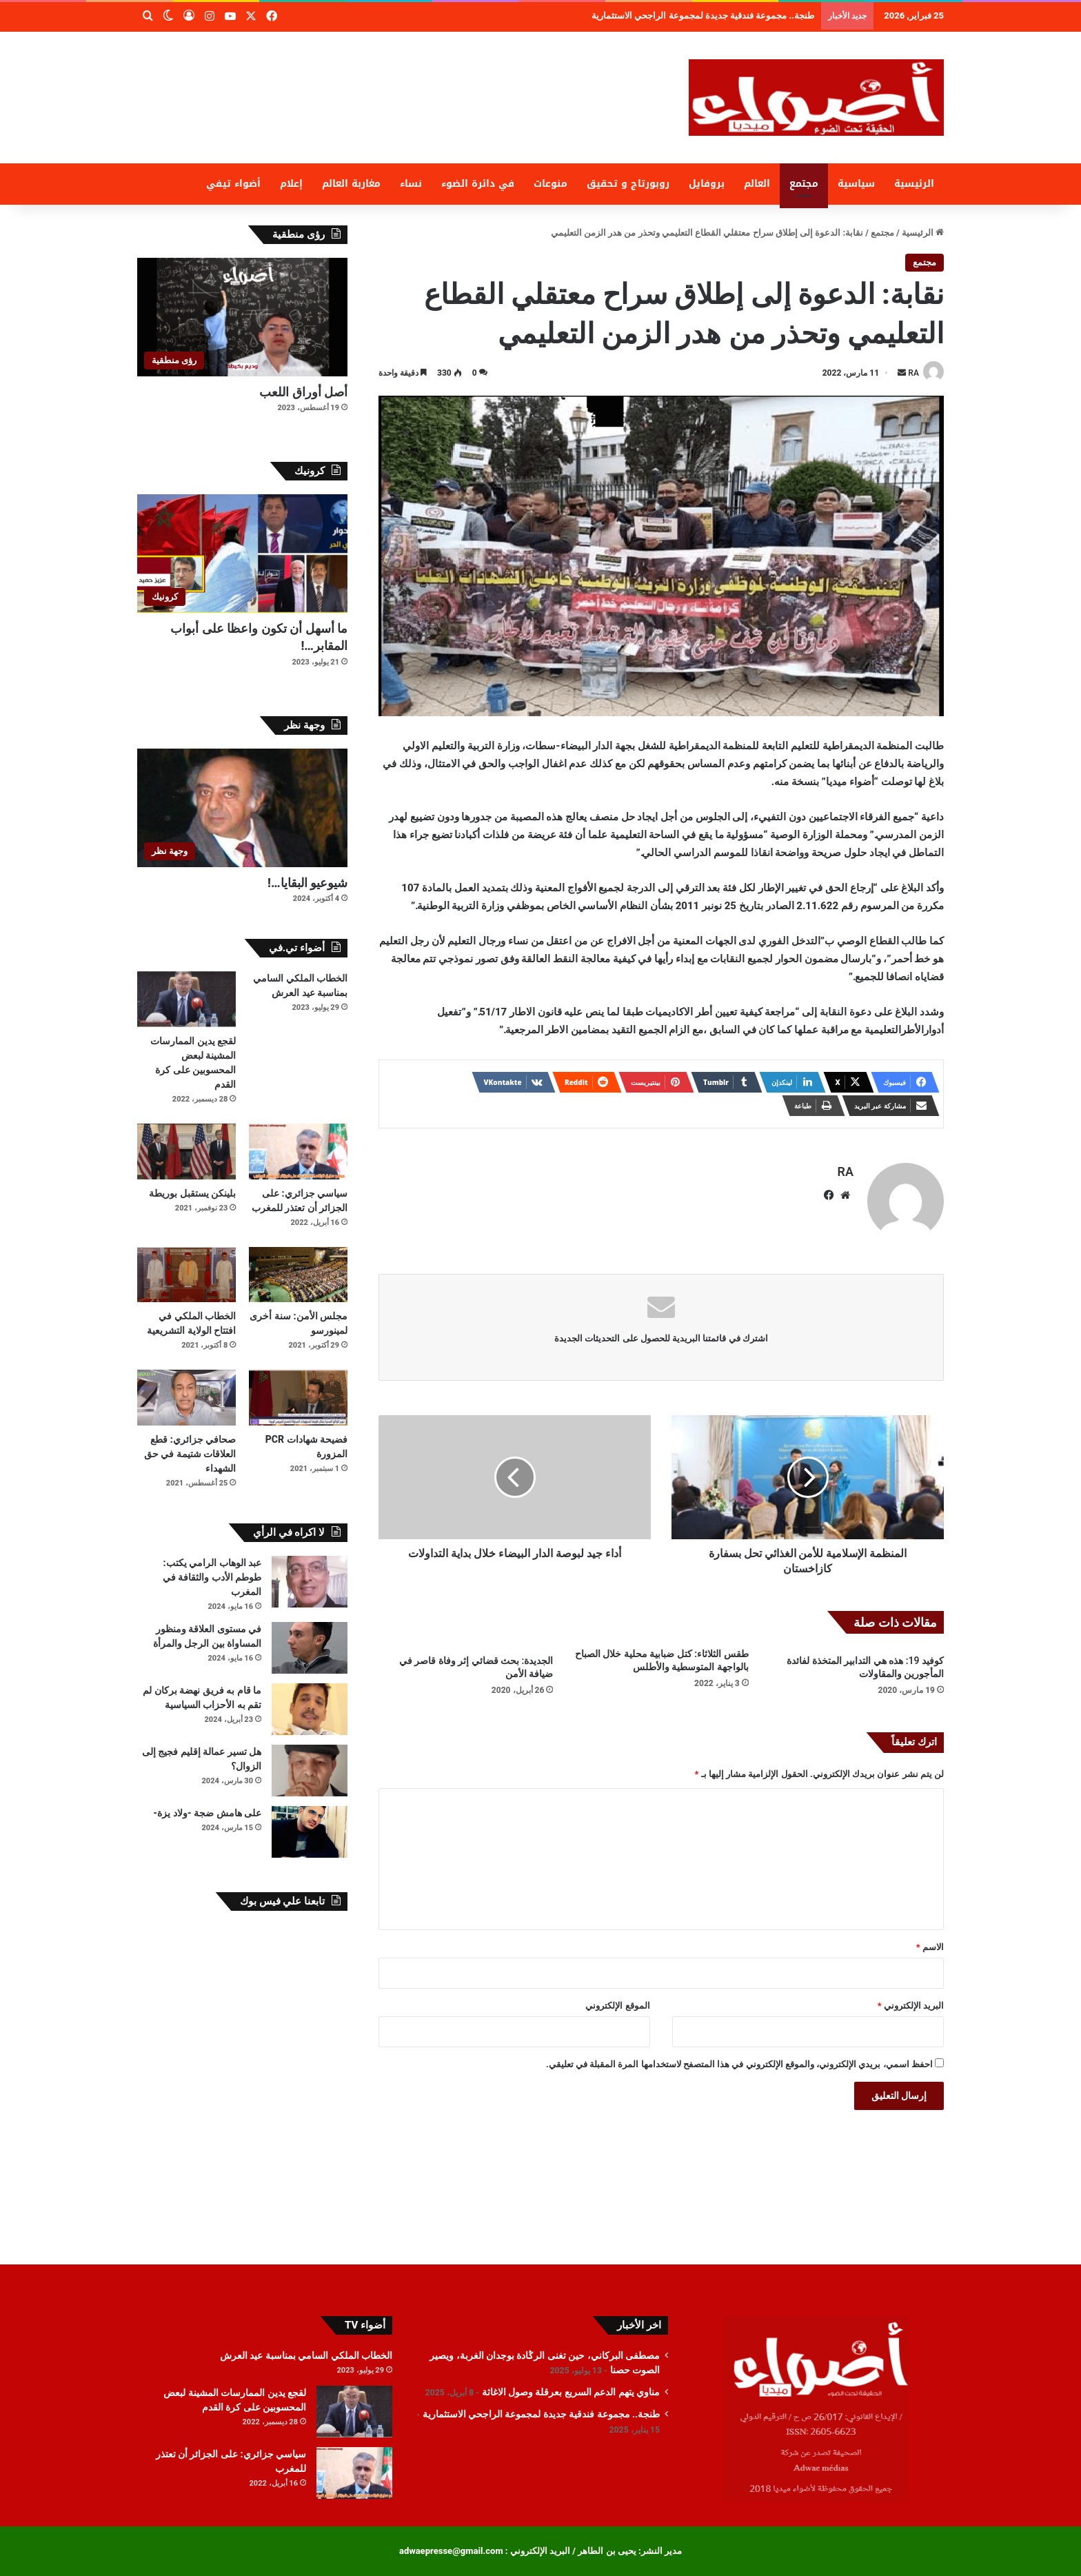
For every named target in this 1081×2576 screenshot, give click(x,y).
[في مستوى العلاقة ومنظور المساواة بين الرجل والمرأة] (309, 1648)
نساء (411, 183)
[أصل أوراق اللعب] (242, 317)
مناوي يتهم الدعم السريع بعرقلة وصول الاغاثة (742, 15)
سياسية (856, 183)
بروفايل (707, 183)
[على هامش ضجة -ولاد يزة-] (309, 1832)
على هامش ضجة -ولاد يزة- (207, 1812)
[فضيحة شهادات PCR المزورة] (298, 1398)
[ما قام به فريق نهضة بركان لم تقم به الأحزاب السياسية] (309, 1709)
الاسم (930, 1947)
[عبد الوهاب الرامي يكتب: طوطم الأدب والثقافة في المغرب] (309, 1582)
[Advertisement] (403, 76)
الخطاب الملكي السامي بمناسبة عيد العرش (306, 2355)
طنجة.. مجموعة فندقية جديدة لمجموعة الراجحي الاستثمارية (541, 2414)
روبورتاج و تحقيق (628, 183)
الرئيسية (914, 183)
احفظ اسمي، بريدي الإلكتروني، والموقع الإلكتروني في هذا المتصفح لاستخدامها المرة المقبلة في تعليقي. (739, 2064)
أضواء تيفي (233, 183)
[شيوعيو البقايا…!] (242, 808)
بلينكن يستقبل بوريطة (192, 1193)
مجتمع (803, 183)
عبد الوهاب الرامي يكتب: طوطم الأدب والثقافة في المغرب (212, 1577)
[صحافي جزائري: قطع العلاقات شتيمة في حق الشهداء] (186, 1398)
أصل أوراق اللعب (303, 392)
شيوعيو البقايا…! (307, 882)
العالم (757, 183)
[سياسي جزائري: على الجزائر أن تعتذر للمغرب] (298, 1151)
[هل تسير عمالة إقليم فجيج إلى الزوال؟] (309, 1770)
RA (913, 373)
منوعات (550, 183)
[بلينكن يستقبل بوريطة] (186, 1151)
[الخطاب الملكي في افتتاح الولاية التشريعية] (186, 1275)
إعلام (291, 183)
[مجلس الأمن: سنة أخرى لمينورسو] (298, 1275)
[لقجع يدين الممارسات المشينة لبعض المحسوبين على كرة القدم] (186, 999)
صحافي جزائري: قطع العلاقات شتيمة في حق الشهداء (190, 1454)
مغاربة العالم (351, 183)
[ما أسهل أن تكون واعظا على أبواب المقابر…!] (242, 553)
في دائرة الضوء (477, 183)
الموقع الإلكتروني (617, 2005)
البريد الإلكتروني (911, 2005)
